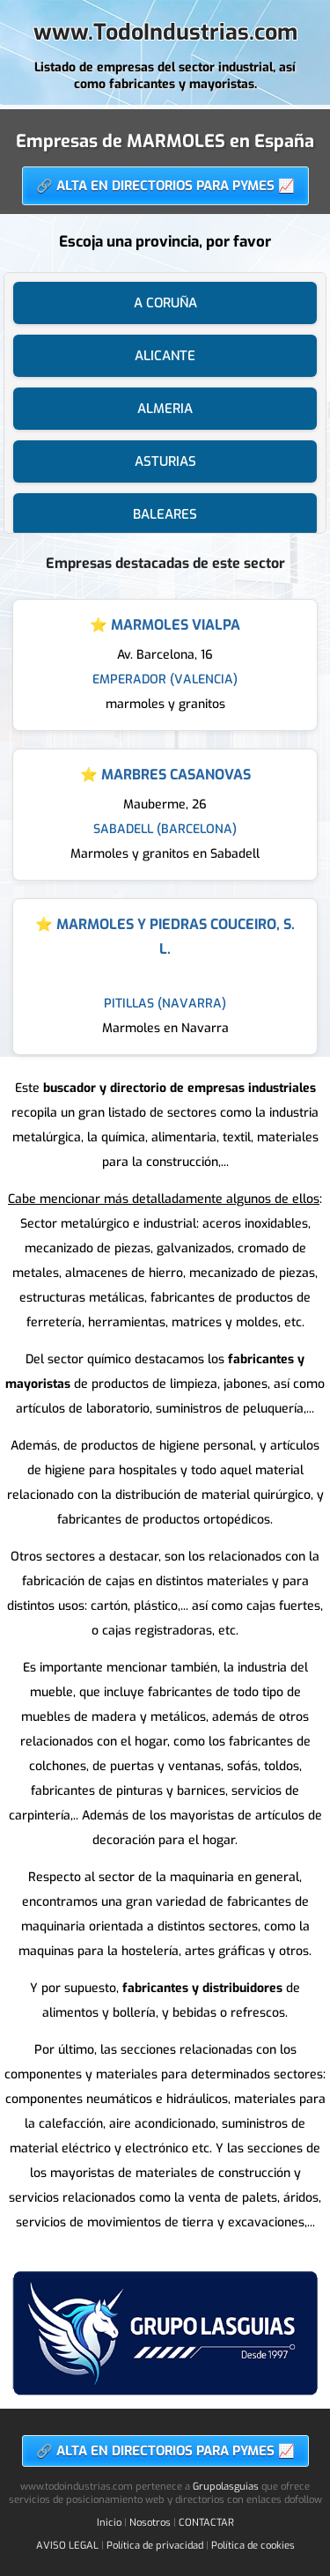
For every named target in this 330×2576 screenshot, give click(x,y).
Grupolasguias (226, 2486)
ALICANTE (165, 356)
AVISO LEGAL (67, 2545)
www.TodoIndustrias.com (165, 32)
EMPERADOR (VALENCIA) (165, 679)
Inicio (109, 2522)
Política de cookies (253, 2545)
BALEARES (165, 514)
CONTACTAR (206, 2522)
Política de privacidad (154, 2545)
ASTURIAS (165, 461)
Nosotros (150, 2522)
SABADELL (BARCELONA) (165, 829)
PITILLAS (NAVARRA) (165, 1003)
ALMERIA (165, 408)
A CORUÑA (165, 303)
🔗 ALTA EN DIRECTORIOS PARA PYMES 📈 (165, 186)
